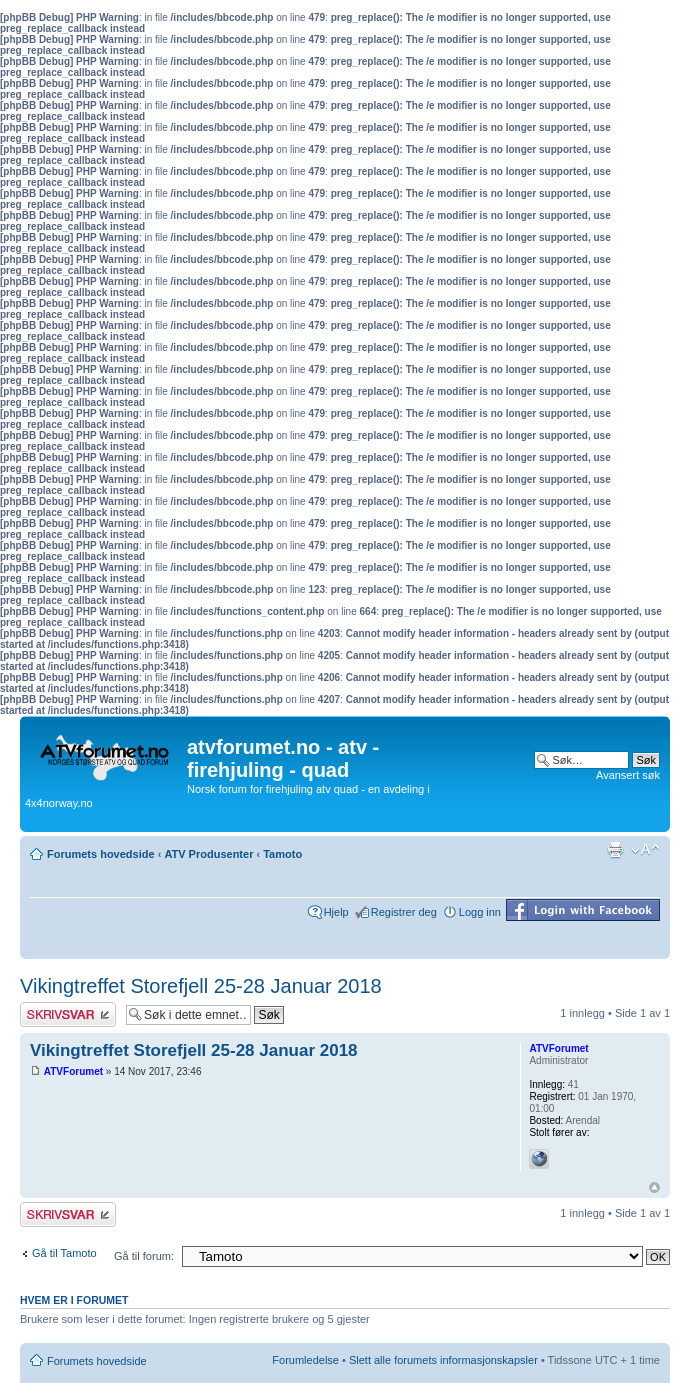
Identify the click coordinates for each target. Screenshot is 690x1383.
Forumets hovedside (101, 854)
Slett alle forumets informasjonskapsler (443, 1360)
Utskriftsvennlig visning (615, 850)
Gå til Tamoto (64, 1253)
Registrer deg (404, 912)
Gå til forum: (144, 1256)
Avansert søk (628, 775)
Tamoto (282, 854)
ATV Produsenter (208, 854)
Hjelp (336, 912)
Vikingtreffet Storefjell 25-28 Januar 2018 (201, 986)
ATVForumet (73, 1071)
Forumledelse (305, 1360)
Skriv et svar (68, 1014)
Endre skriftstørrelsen (645, 850)
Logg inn (480, 912)
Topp (654, 1187)
